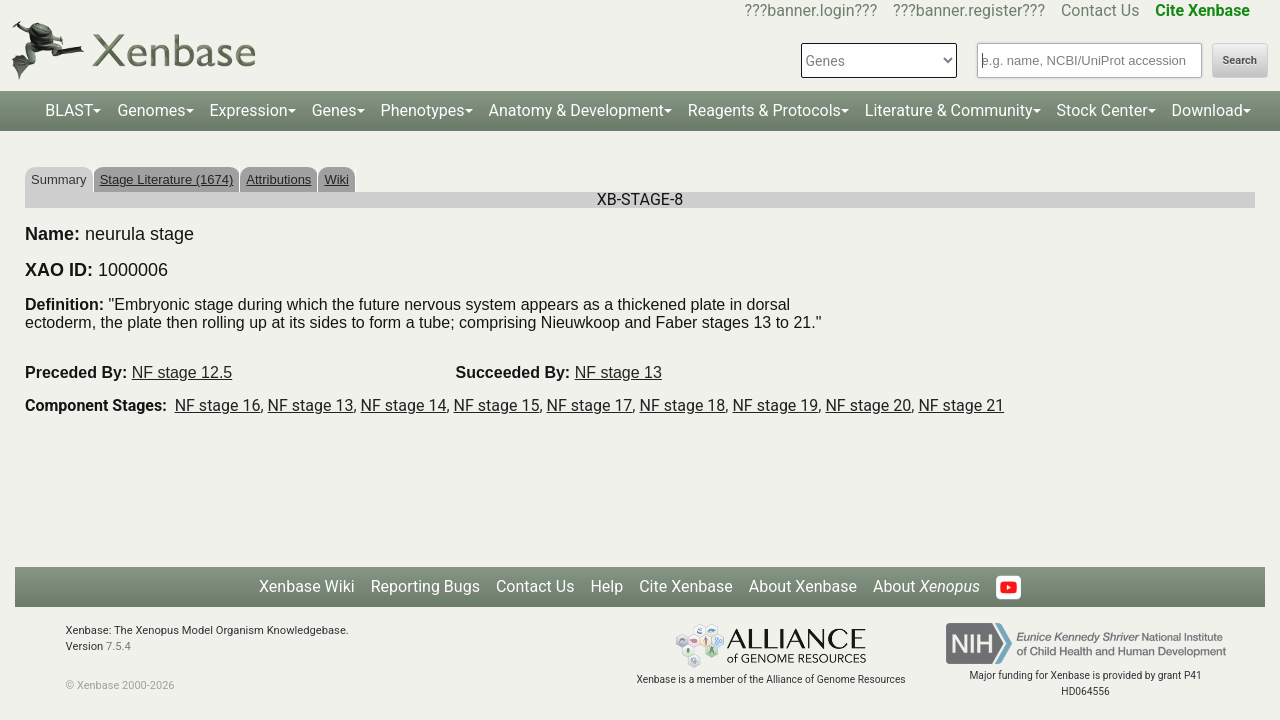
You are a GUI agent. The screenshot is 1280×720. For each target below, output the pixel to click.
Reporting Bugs (425, 586)
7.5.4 (118, 646)
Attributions (278, 179)
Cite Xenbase (686, 586)
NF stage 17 (590, 405)
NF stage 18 (682, 405)
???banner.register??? (969, 10)
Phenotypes (423, 110)
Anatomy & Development (576, 110)
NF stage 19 (775, 405)
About (926, 586)
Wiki (336, 179)
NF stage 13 (618, 372)
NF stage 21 (961, 405)
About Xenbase (803, 586)
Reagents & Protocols (764, 110)
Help (606, 586)
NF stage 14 (404, 405)
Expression (249, 110)
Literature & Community (949, 110)
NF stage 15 (497, 405)
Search (1240, 60)
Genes (334, 110)
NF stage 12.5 (182, 372)
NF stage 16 (218, 405)
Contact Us (1100, 10)
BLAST (69, 110)
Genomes (151, 110)
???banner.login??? (811, 10)
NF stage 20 (868, 405)
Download (1207, 110)
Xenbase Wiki (307, 586)
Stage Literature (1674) (167, 179)
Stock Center (1102, 110)
